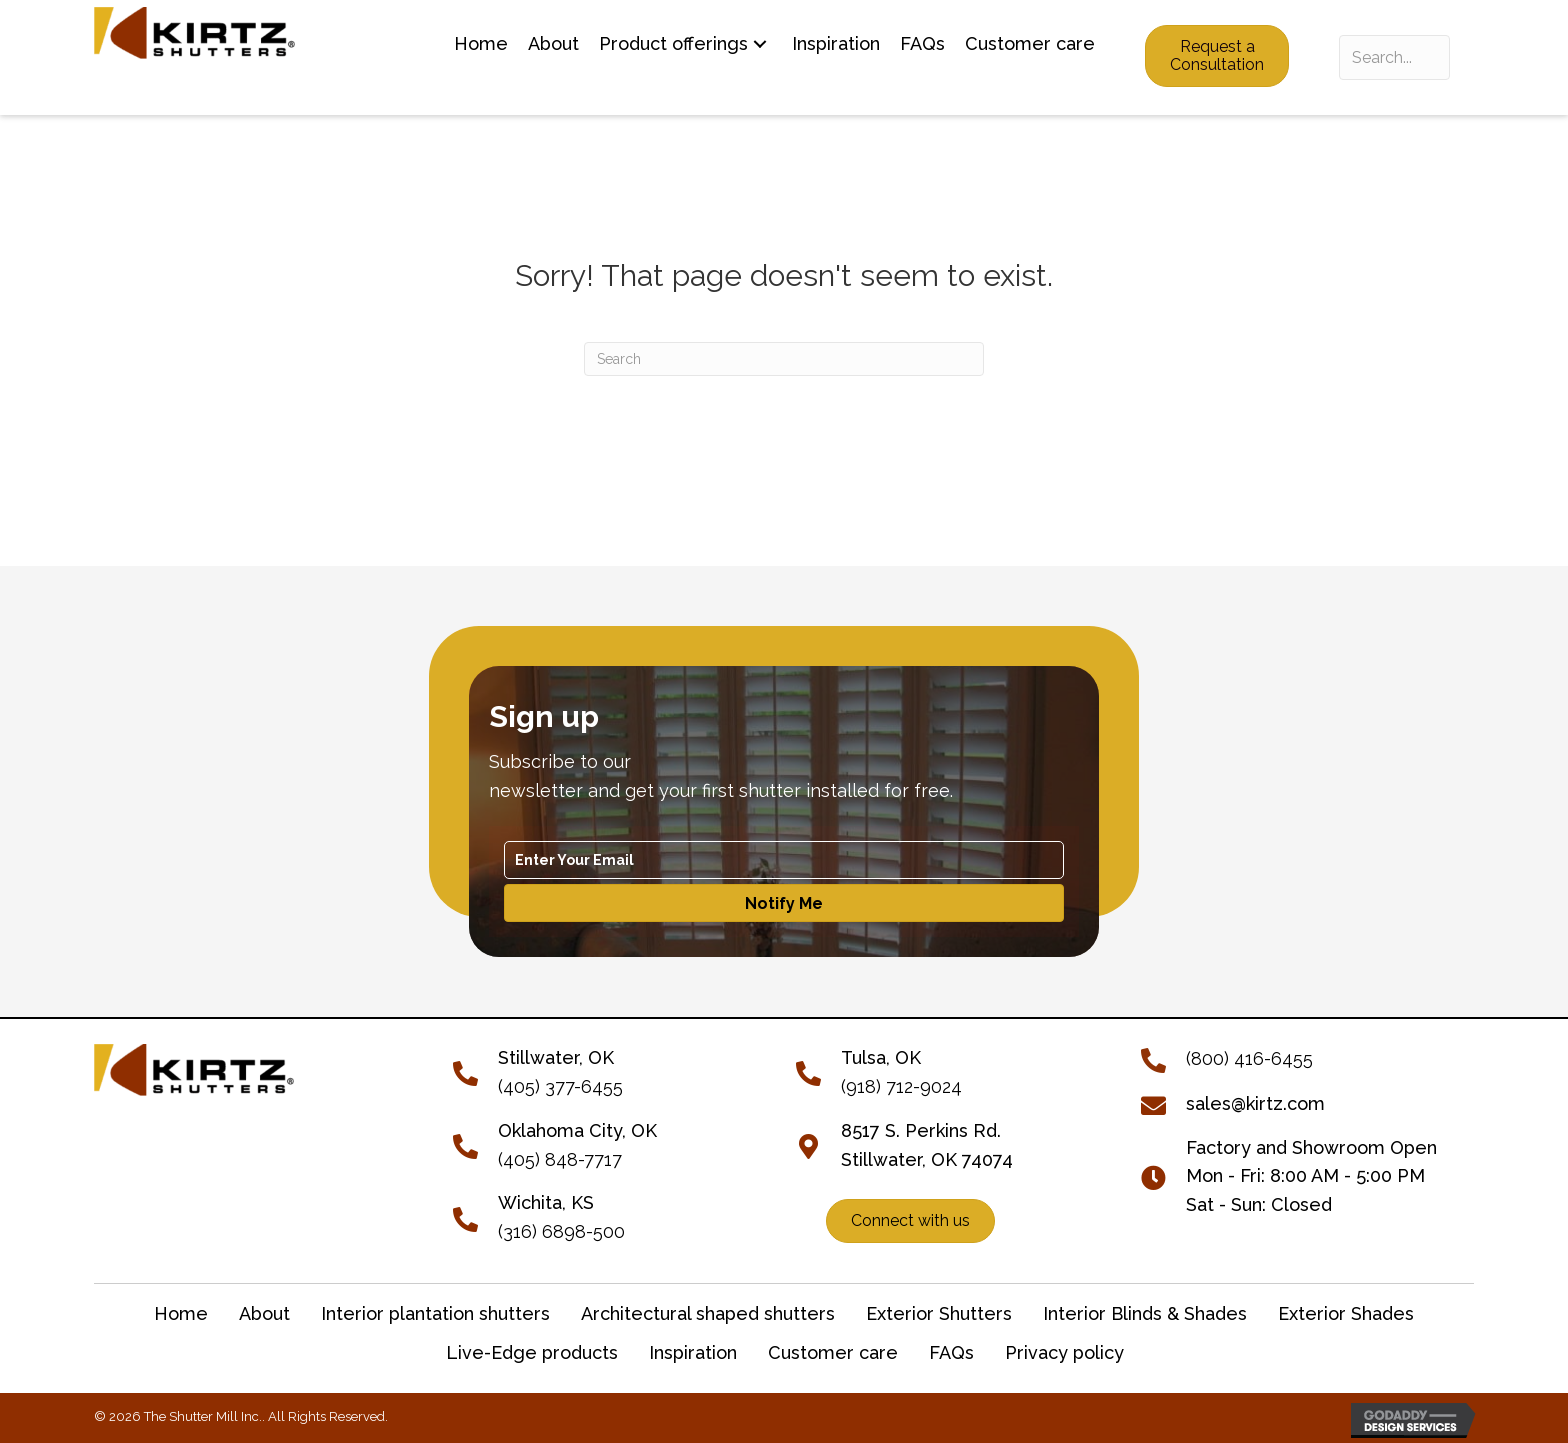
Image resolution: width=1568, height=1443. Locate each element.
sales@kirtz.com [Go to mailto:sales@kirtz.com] (1255, 1103)
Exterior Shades (1346, 1313)
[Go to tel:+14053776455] (475, 1071)
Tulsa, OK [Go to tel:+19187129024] (881, 1057)
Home (181, 1313)
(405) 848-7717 (560, 1159)
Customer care (833, 1352)
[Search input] (1394, 57)
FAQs (951, 1352)
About (264, 1313)
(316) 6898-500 (561, 1231)
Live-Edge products (532, 1352)
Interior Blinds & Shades (1145, 1313)
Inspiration (693, 1352)
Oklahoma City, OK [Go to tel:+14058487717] (577, 1130)
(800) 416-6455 (1249, 1058)
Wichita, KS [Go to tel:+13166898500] (546, 1202)
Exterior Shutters (939, 1313)
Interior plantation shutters (435, 1313)
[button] (760, 44)
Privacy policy (1064, 1352)
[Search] (784, 359)
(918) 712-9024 (901, 1086)
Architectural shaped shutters (708, 1313)
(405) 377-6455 (560, 1086)
